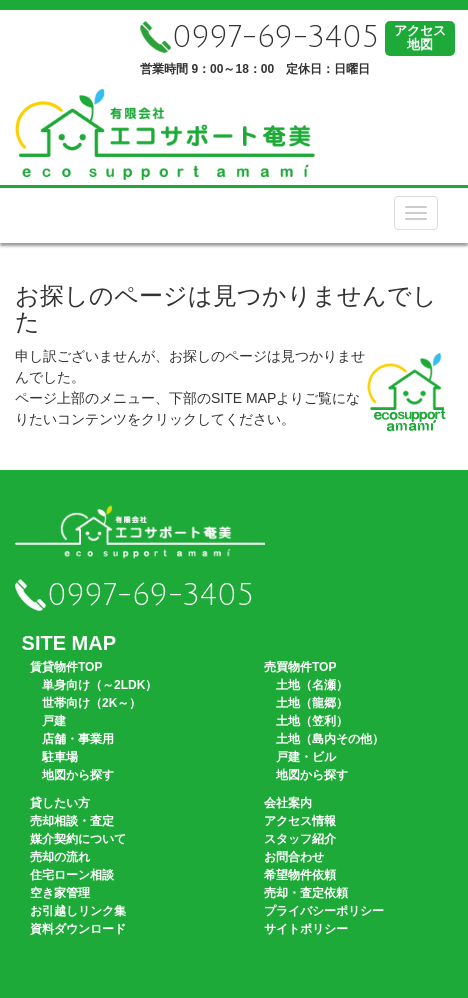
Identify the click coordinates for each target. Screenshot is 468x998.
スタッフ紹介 (300, 839)
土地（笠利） (312, 721)
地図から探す (78, 775)
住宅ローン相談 (72, 875)
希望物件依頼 (300, 875)
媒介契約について (78, 839)
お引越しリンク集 (78, 911)
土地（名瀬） (312, 685)
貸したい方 (60, 803)
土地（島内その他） (330, 739)
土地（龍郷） (312, 703)
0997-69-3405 (259, 37)
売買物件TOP (300, 667)
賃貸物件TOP (66, 667)
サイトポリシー (306, 929)
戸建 (54, 721)
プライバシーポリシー (324, 911)
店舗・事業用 (78, 739)
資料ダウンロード (78, 929)
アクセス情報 (300, 821)
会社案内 (288, 803)
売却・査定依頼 (306, 893)
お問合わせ (294, 857)
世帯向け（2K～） (91, 703)
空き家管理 (60, 893)
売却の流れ (60, 857)
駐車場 (60, 757)
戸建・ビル (306, 757)
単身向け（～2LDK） (99, 685)
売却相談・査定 (72, 821)
